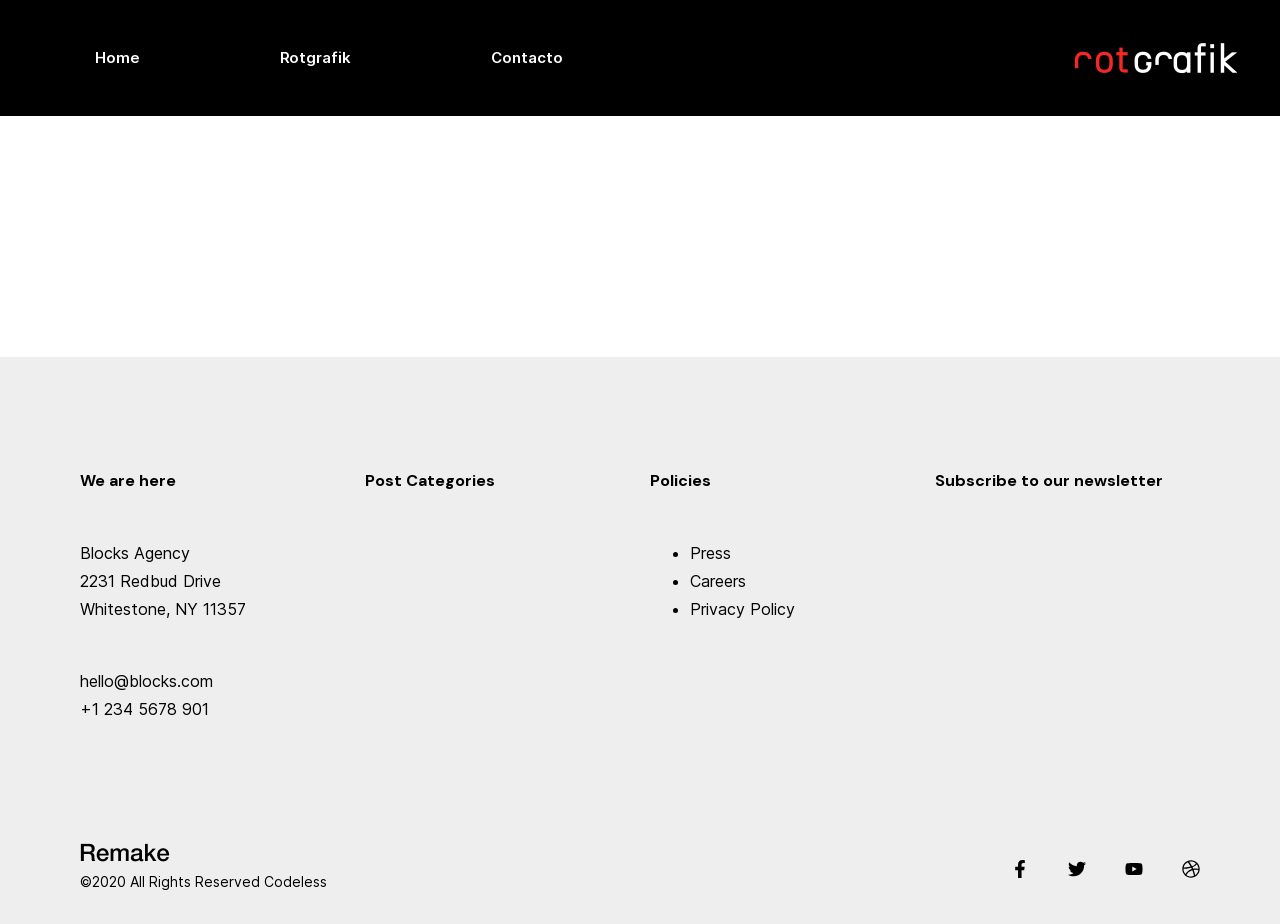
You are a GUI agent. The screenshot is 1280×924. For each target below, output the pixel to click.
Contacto (527, 57)
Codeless (295, 881)
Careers (718, 581)
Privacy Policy (742, 609)
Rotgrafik (316, 57)
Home (117, 57)
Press (710, 553)
